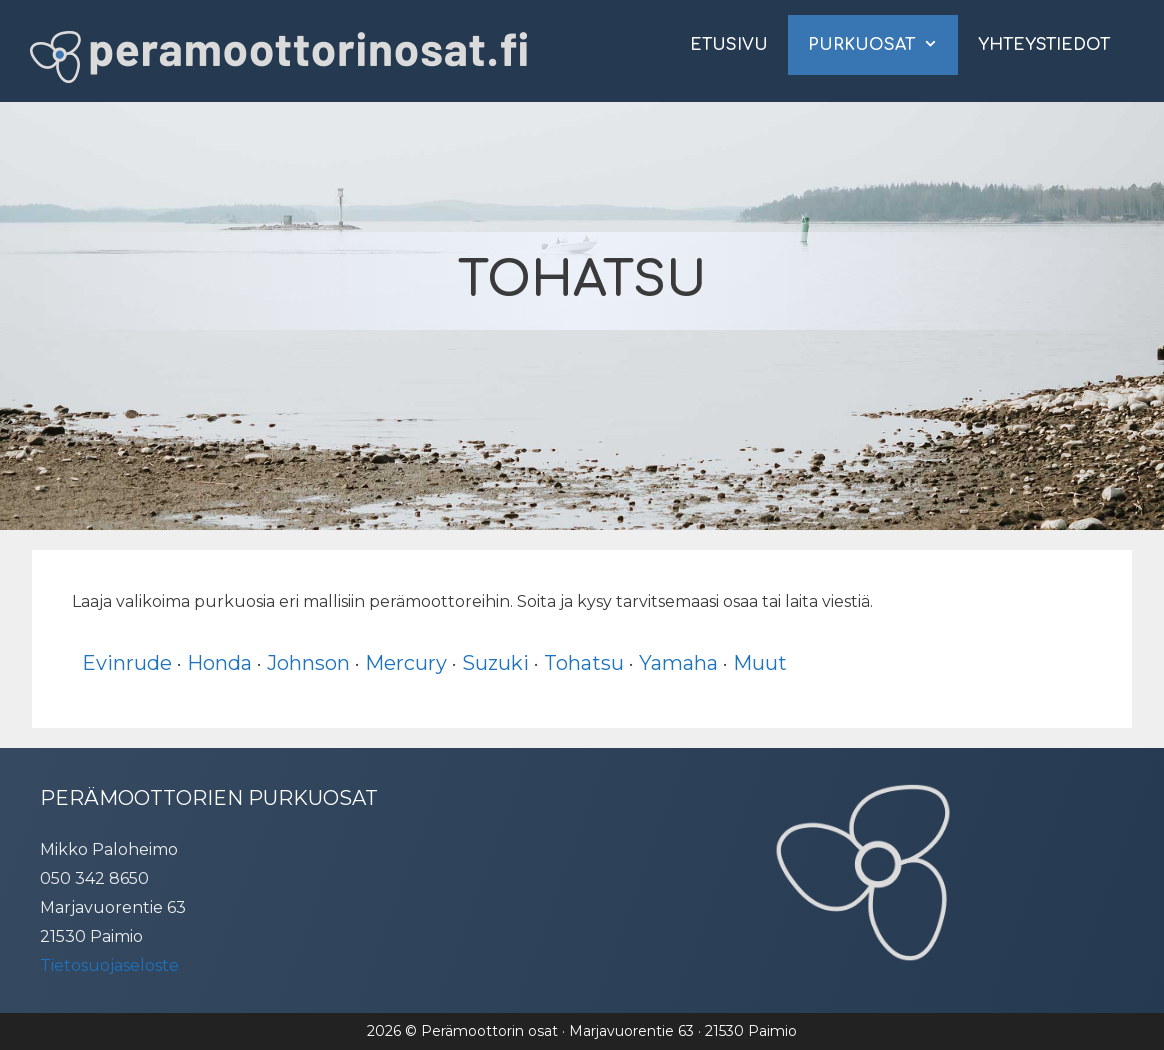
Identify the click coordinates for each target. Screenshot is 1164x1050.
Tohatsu (584, 663)
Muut (760, 663)
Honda (219, 663)
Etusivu (729, 45)
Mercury (406, 663)
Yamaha (678, 663)
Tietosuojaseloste (109, 965)
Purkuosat (883, 45)
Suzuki (495, 663)
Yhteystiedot (1044, 45)
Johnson (308, 663)
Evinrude (127, 663)
